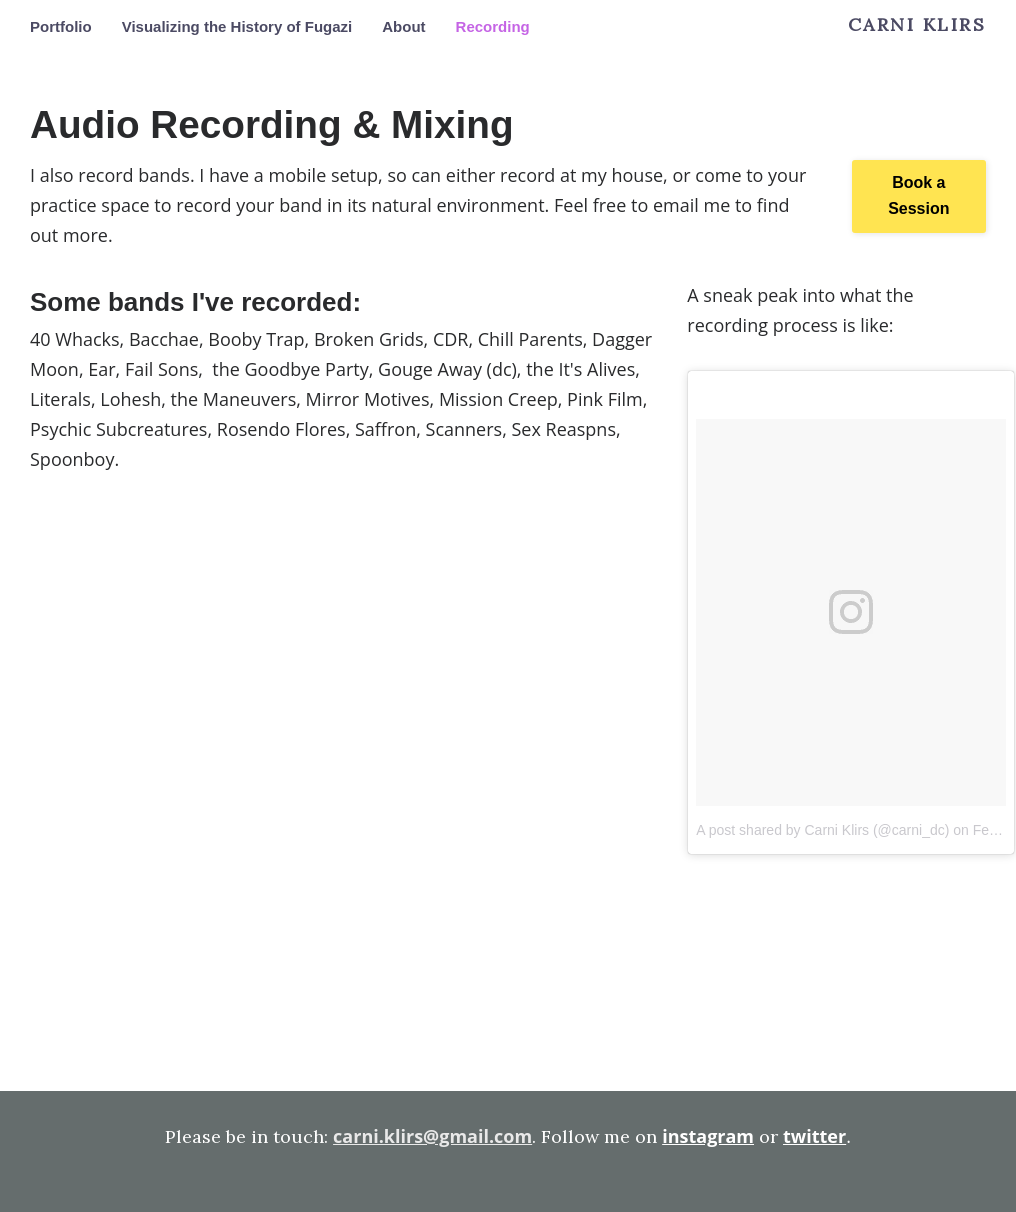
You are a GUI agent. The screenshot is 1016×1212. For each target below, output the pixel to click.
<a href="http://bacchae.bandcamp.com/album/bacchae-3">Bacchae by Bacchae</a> (343, 564)
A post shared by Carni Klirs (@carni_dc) (822, 830)
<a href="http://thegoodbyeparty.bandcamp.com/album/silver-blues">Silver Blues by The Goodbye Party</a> (343, 993)
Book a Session (918, 196)
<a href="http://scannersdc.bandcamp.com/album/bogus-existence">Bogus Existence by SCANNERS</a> (343, 707)
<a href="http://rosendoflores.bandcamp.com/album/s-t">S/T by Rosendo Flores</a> (343, 850)
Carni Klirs (917, 25)
